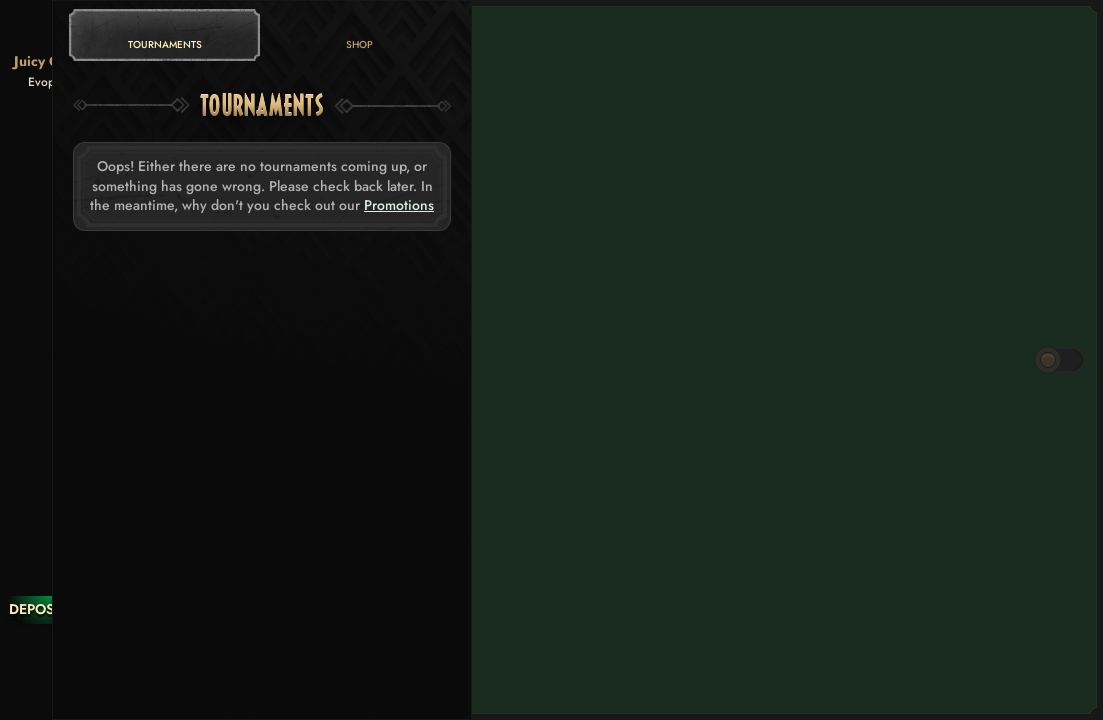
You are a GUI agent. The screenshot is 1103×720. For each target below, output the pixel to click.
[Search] (49, 690)
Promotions (399, 205)
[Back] (49, 30)
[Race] (49, 650)
